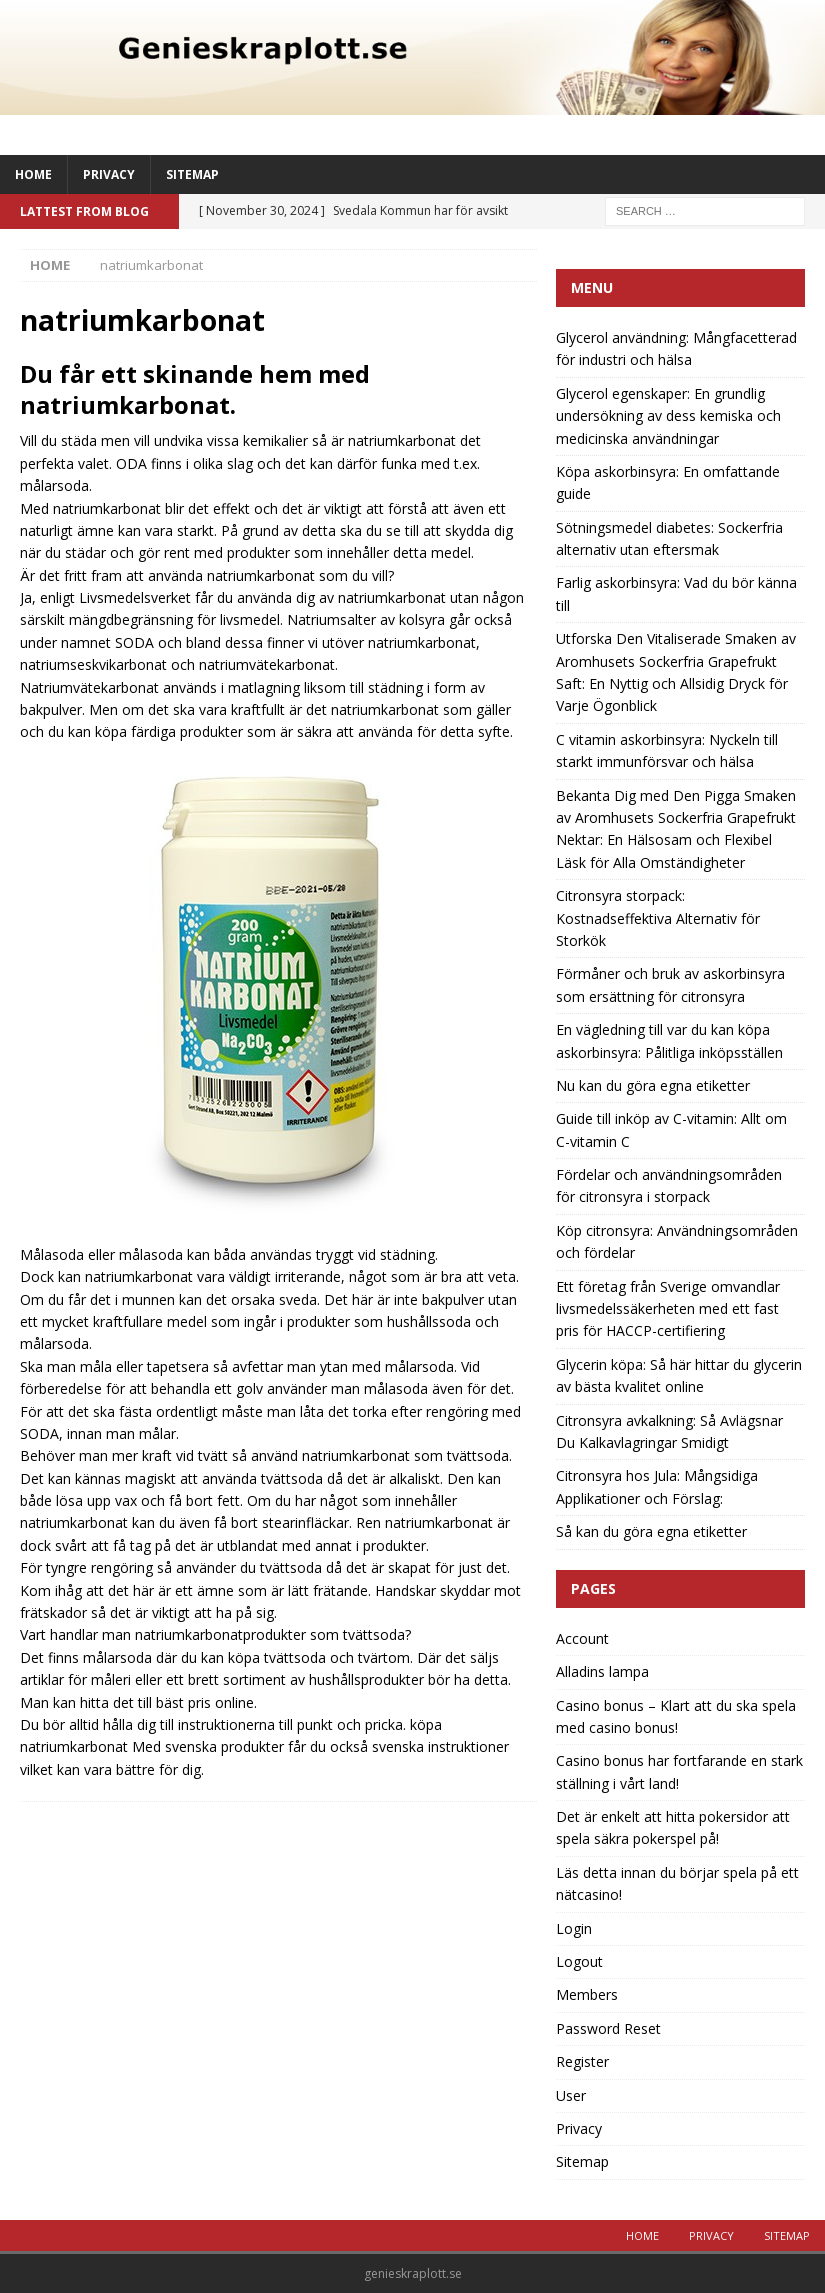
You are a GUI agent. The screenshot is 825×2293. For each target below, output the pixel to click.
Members (587, 1994)
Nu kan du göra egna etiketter (653, 1085)
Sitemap (192, 174)
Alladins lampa (602, 1671)
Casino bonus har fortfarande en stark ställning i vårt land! (679, 1771)
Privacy (109, 174)
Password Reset (608, 2028)
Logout (579, 1961)
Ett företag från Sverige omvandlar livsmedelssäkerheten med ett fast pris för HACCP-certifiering (668, 1309)
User (571, 2095)
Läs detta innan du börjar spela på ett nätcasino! (677, 1883)
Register (582, 2061)
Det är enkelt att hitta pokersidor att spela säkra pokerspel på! (673, 1827)
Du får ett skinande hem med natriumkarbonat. (195, 389)
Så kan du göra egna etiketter (651, 1531)
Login (574, 1928)
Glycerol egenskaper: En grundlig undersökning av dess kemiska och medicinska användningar (668, 416)
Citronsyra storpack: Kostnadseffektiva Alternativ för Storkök (658, 918)
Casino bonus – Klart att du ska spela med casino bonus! (676, 1716)
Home (33, 174)
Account (582, 1638)
